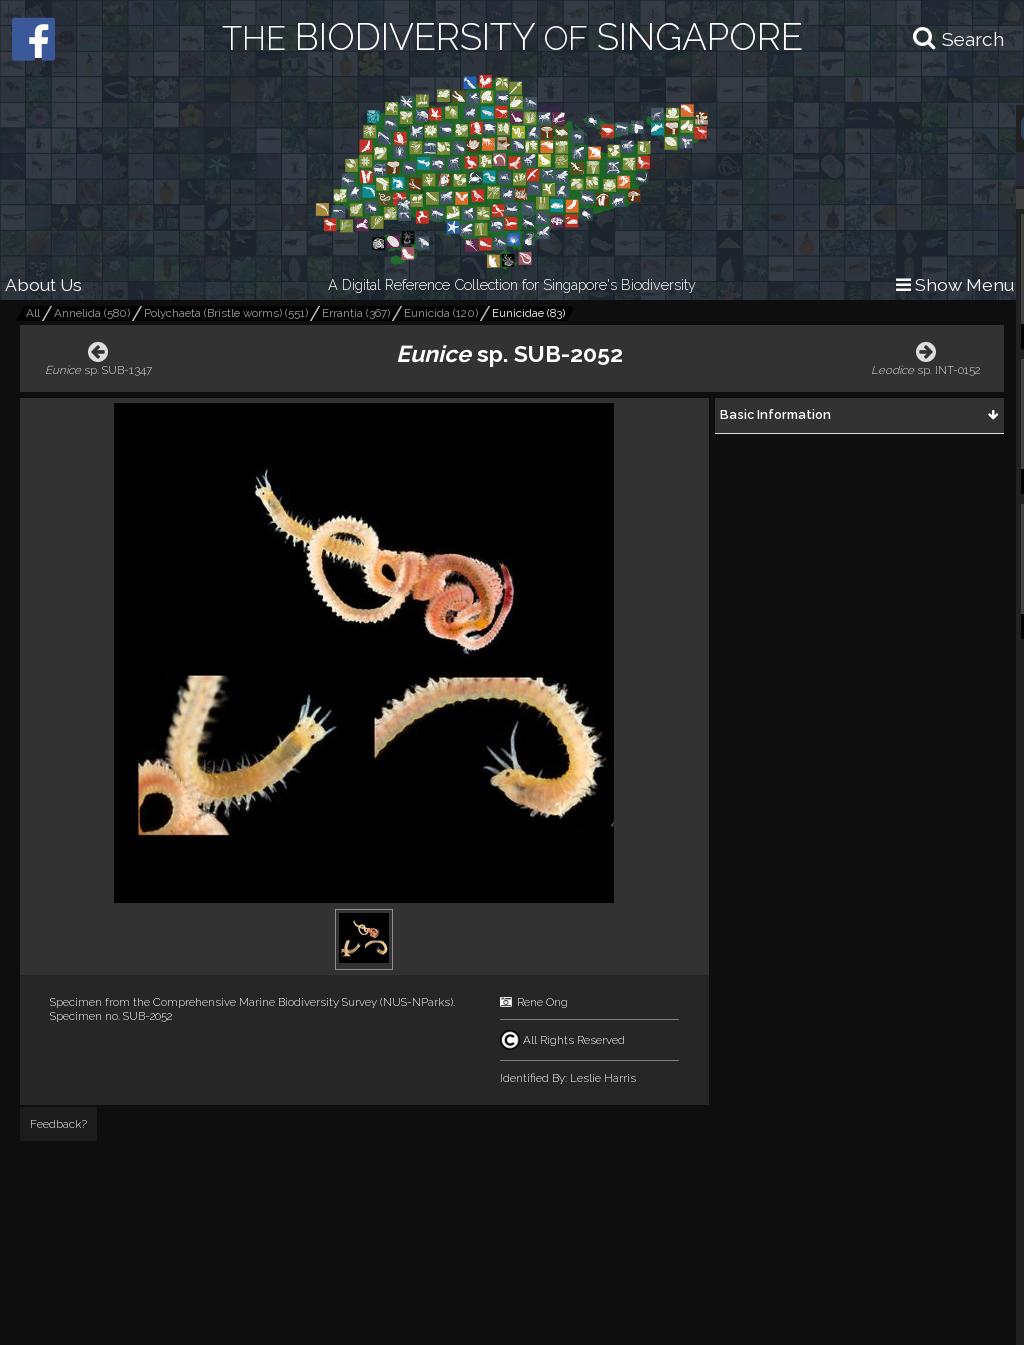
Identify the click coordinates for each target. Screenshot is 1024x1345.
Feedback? (58, 1124)
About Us (43, 284)
